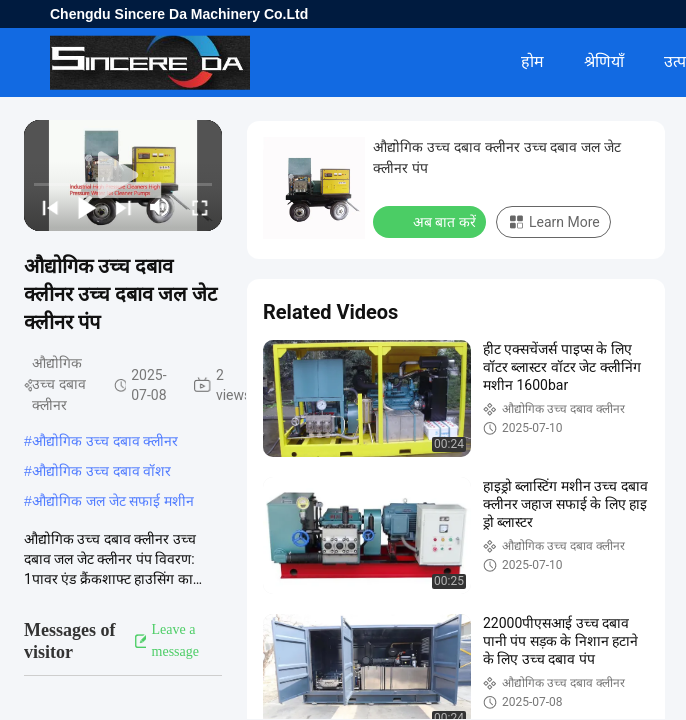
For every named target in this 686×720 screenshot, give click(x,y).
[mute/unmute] (160, 207)
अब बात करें (431, 221)
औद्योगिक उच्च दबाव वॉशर (102, 471)
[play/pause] (85, 207)
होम (532, 61)
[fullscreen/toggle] (198, 207)
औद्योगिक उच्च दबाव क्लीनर (105, 441)
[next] (121, 207)
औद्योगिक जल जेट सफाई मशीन (113, 501)
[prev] (48, 207)
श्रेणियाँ (604, 61)
